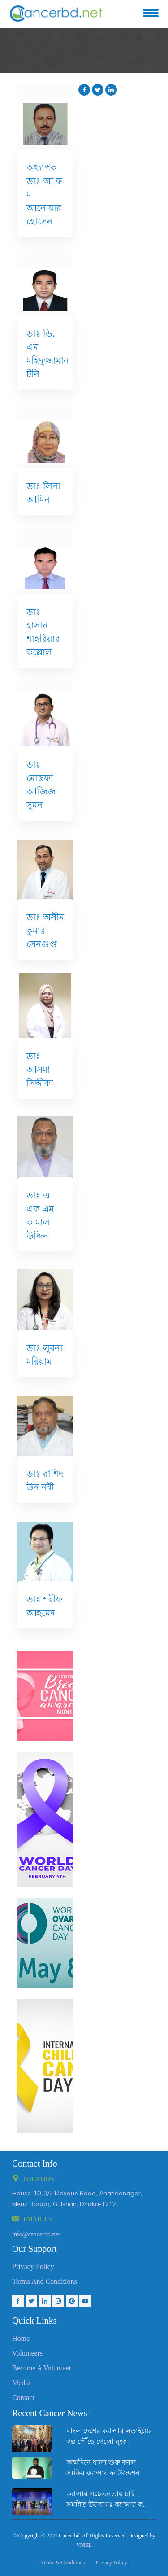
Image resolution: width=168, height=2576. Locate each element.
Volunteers (27, 2353)
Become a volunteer (41, 2368)
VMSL (84, 2545)
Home (21, 2338)
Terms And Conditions (44, 2281)
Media (21, 2383)
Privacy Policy (33, 2266)
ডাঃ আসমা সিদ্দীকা (39, 1069)
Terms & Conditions (63, 2562)
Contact (23, 2397)
